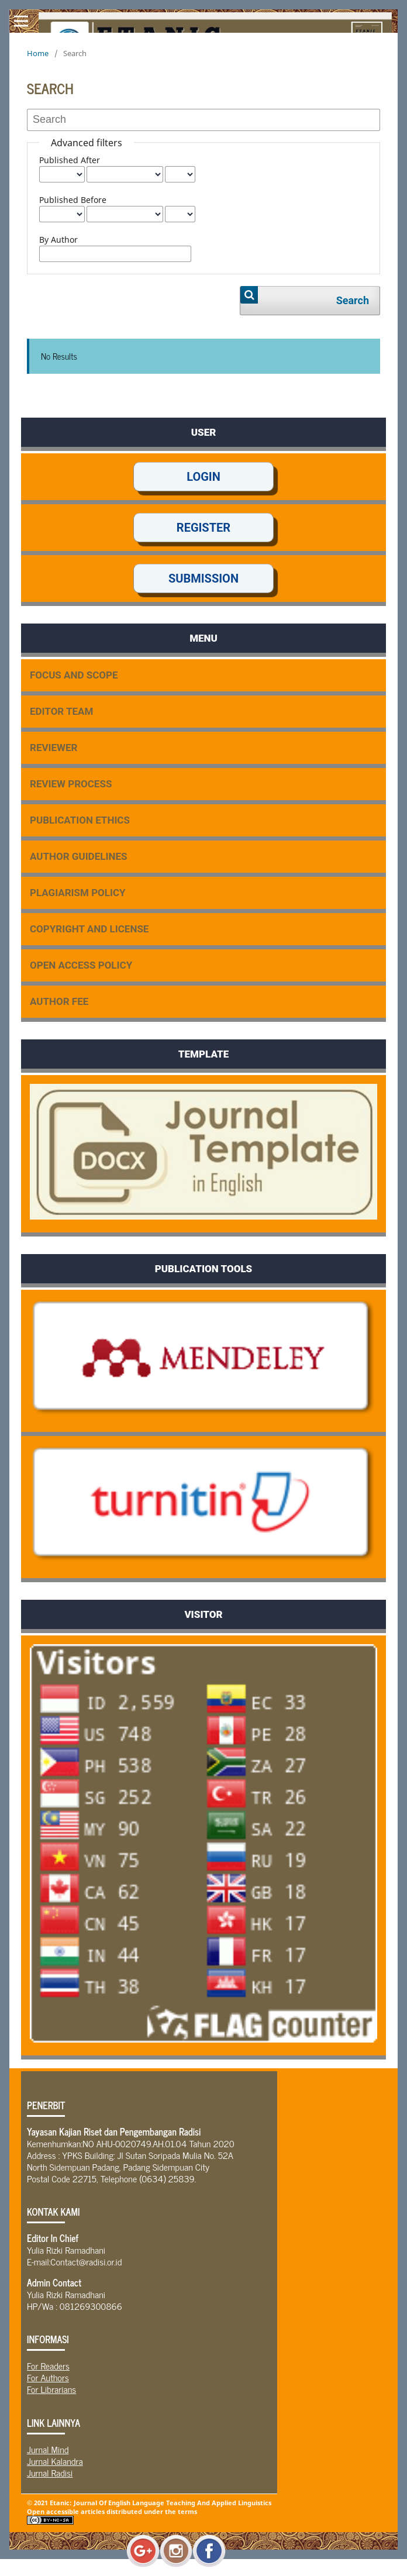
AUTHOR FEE (59, 1001)
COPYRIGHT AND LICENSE (89, 929)
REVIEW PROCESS (71, 784)
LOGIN (203, 477)
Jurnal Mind (47, 2449)
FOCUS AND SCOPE (74, 675)
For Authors (48, 2377)
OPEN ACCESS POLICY (81, 965)
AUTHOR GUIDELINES (78, 856)
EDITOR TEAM (61, 711)
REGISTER (203, 528)
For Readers (48, 2365)
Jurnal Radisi (50, 2472)
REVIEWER (53, 747)
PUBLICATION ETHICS (80, 820)
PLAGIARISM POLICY (78, 892)
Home (38, 53)
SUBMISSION (203, 578)
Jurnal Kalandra (55, 2460)
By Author (58, 239)
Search (352, 300)
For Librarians (51, 2388)
